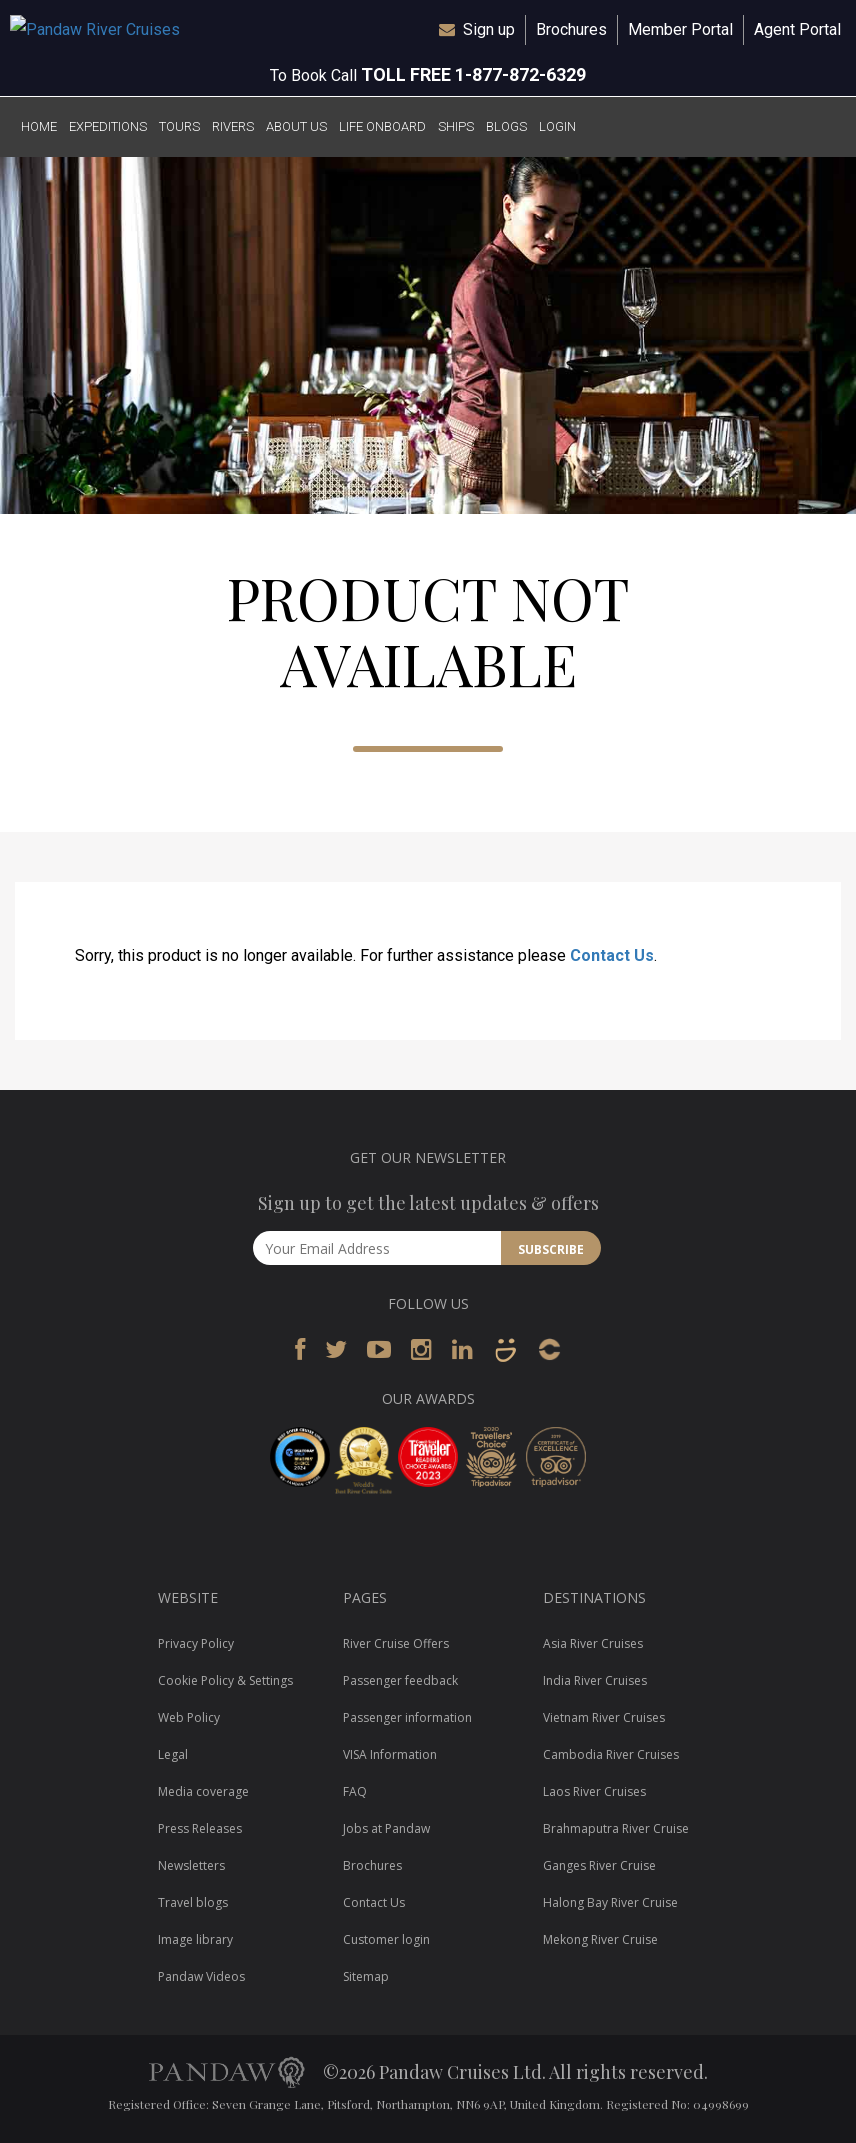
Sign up (489, 29)
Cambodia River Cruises (611, 1754)
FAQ (355, 1791)
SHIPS (456, 126)
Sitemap (366, 1976)
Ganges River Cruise (599, 1865)
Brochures (571, 29)
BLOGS (506, 126)
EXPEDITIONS (108, 126)
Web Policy (189, 1717)
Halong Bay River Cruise (610, 1902)
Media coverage (203, 1791)
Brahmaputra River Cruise (616, 1828)
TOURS (179, 126)
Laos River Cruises (594, 1791)
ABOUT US (296, 126)
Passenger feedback (400, 1680)
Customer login (386, 1939)
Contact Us (612, 955)
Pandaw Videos (201, 1976)
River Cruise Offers (396, 1643)
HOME (39, 126)
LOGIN (557, 126)
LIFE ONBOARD (382, 126)
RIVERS (233, 126)
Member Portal (680, 29)
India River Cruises (595, 1680)
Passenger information (407, 1717)
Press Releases (200, 1828)
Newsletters (191, 1865)
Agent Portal (797, 29)
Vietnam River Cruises (604, 1717)
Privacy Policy (196, 1643)
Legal (173, 1754)
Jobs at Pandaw (386, 1828)
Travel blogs (193, 1902)
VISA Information (390, 1754)
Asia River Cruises (593, 1643)
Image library (195, 1939)
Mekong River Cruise (600, 1939)
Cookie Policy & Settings (225, 1680)
